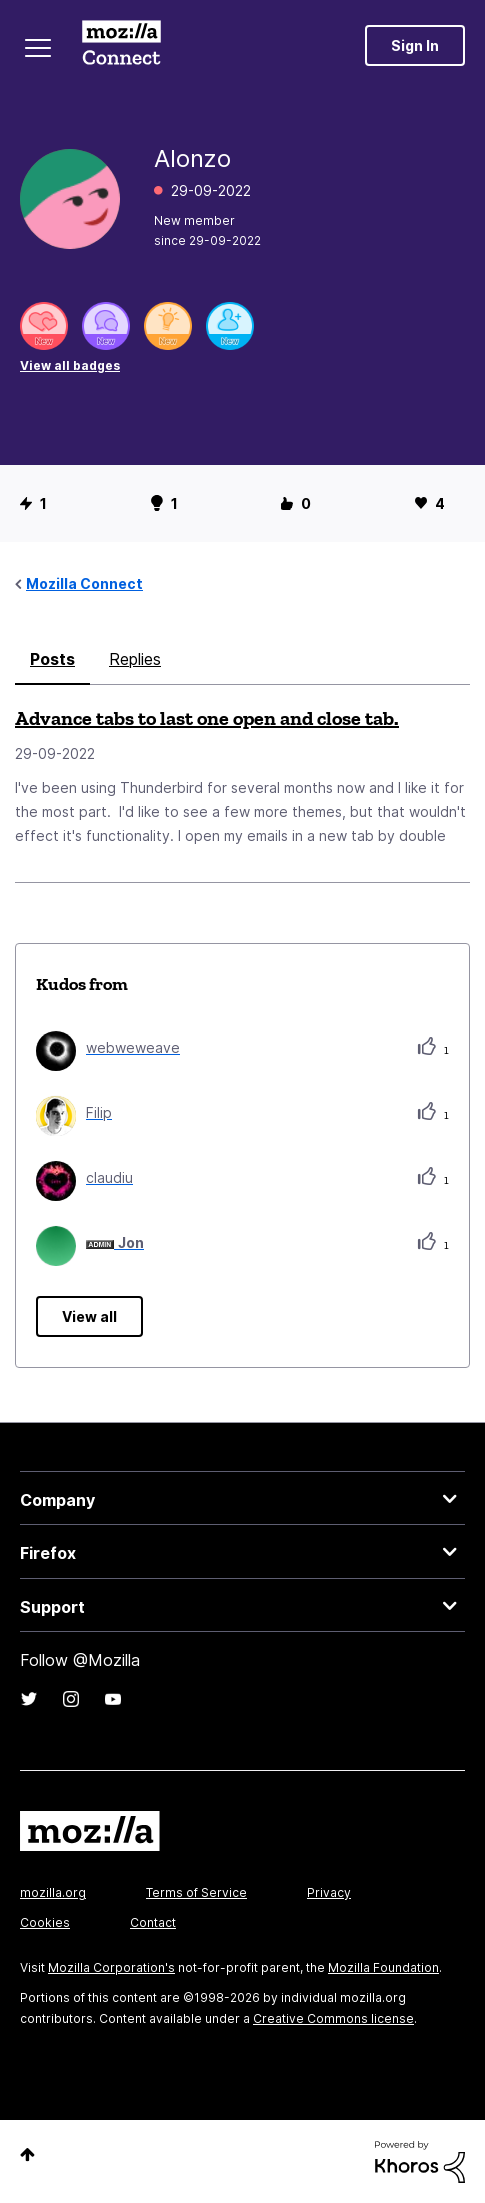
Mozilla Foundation (383, 1967)
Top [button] (27, 2154)
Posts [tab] (52, 659)
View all (89, 1316)
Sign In (415, 45)
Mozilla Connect (121, 45)
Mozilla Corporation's (111, 1967)
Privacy (329, 1892)
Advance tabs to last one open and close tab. (207, 718)
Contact (153, 1922)
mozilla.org (53, 1892)
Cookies (45, 1922)
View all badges (70, 365)
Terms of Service (196, 1892)
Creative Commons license (333, 2018)
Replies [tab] (135, 659)
